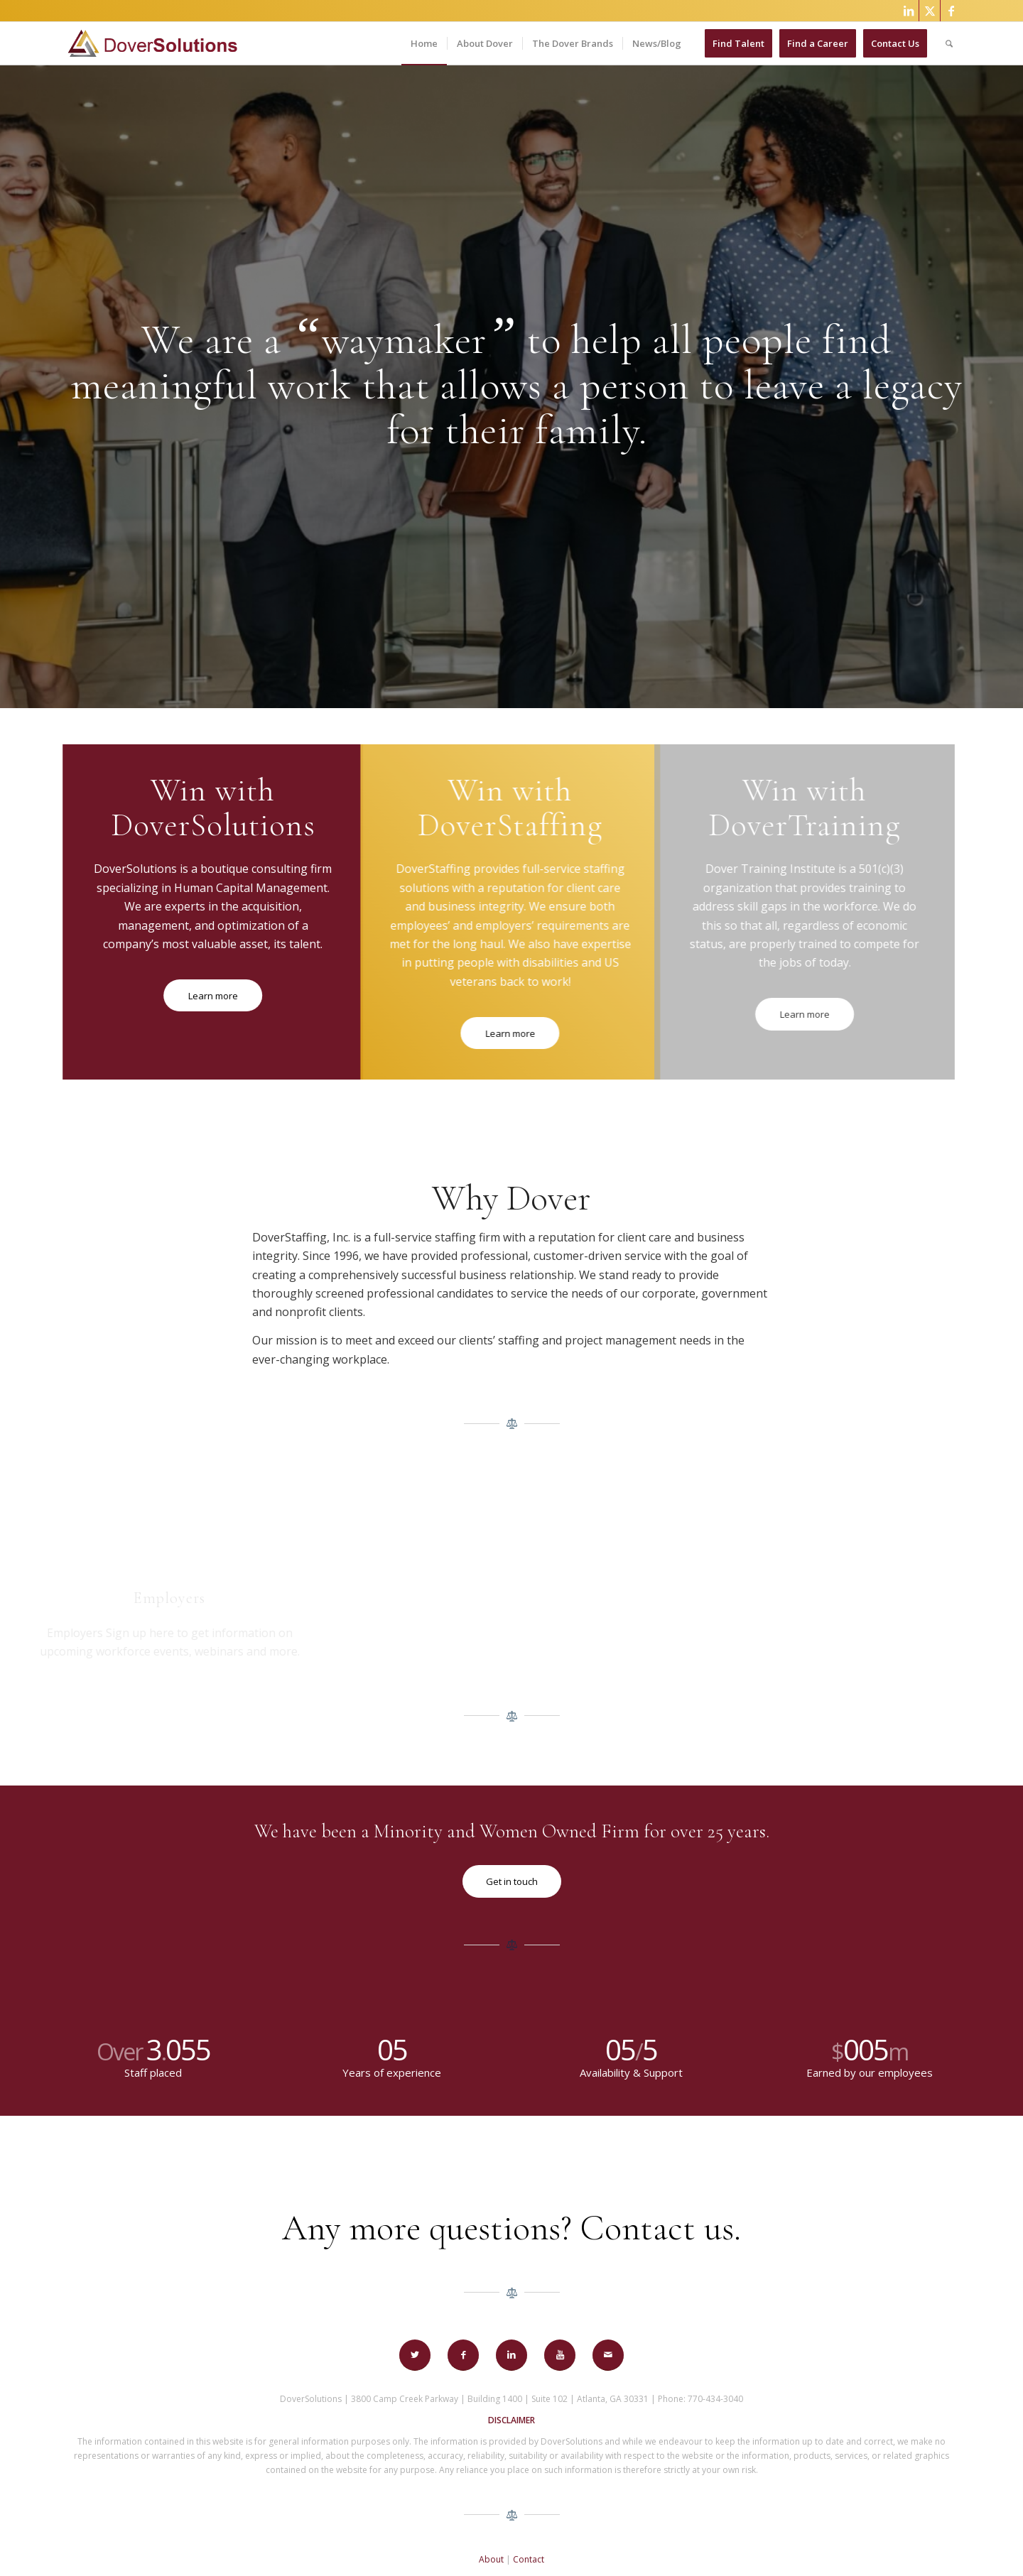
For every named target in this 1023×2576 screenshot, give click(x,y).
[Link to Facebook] (951, 10)
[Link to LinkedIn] (908, 10)
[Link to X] (929, 10)
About (491, 2559)
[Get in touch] (511, 1881)
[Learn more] (199, 995)
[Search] (949, 43)
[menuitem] (424, 43)
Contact (528, 2559)
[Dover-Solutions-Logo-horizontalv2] (151, 43)
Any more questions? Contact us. (511, 2228)
